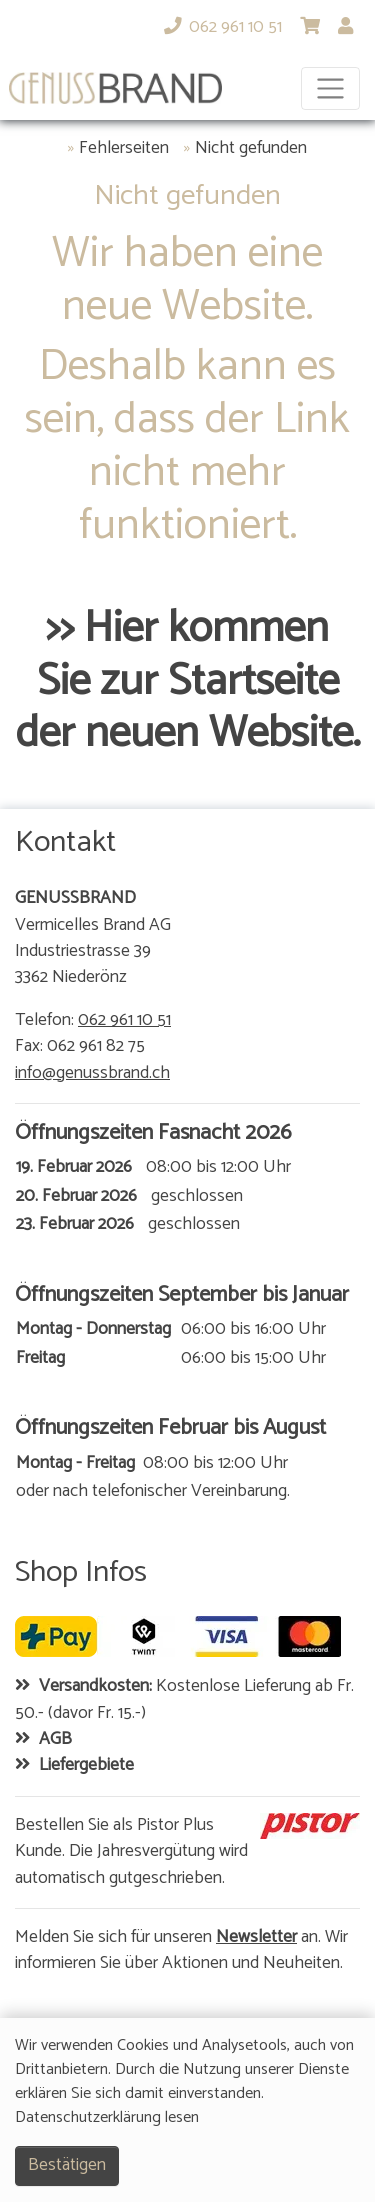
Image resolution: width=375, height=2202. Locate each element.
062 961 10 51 (124, 1021)
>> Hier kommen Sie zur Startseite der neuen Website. (188, 682)
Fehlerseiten (124, 149)
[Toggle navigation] (330, 88)
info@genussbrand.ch (92, 1074)
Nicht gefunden (251, 149)
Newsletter (256, 1938)
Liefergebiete (86, 1766)
